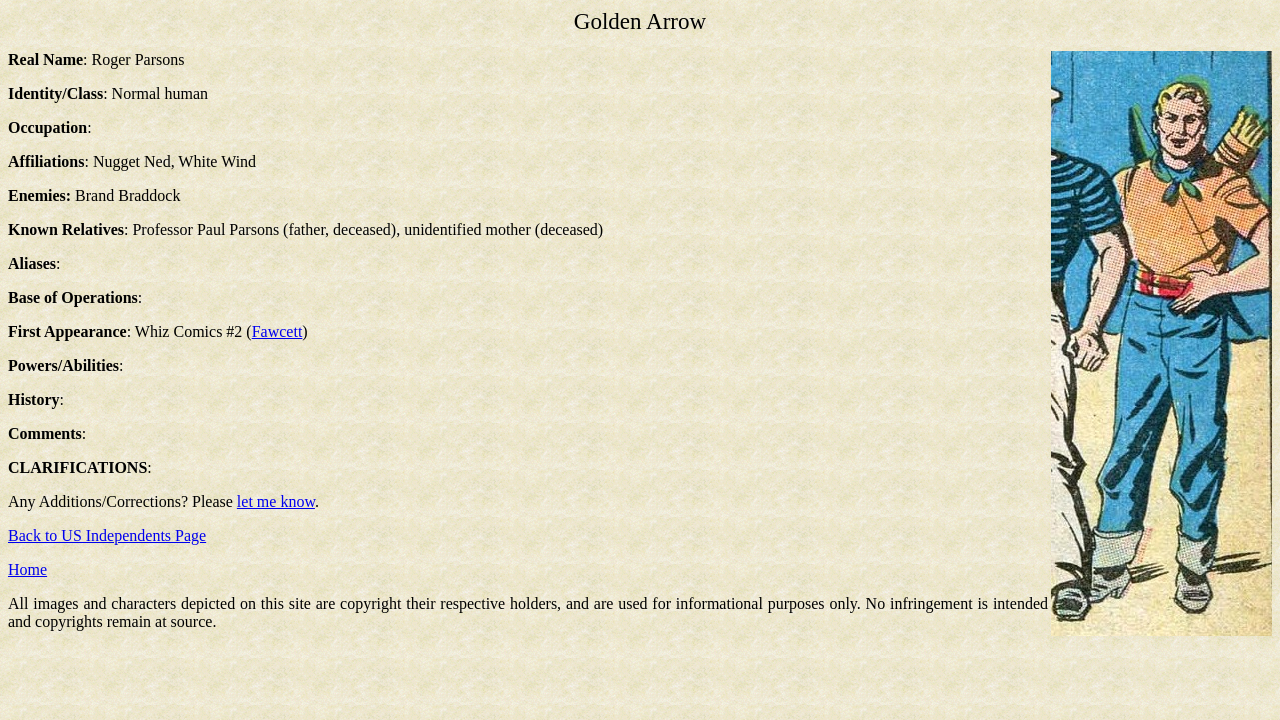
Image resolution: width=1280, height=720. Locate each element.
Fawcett (277, 331)
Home (27, 569)
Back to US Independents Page (107, 535)
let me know (276, 501)
